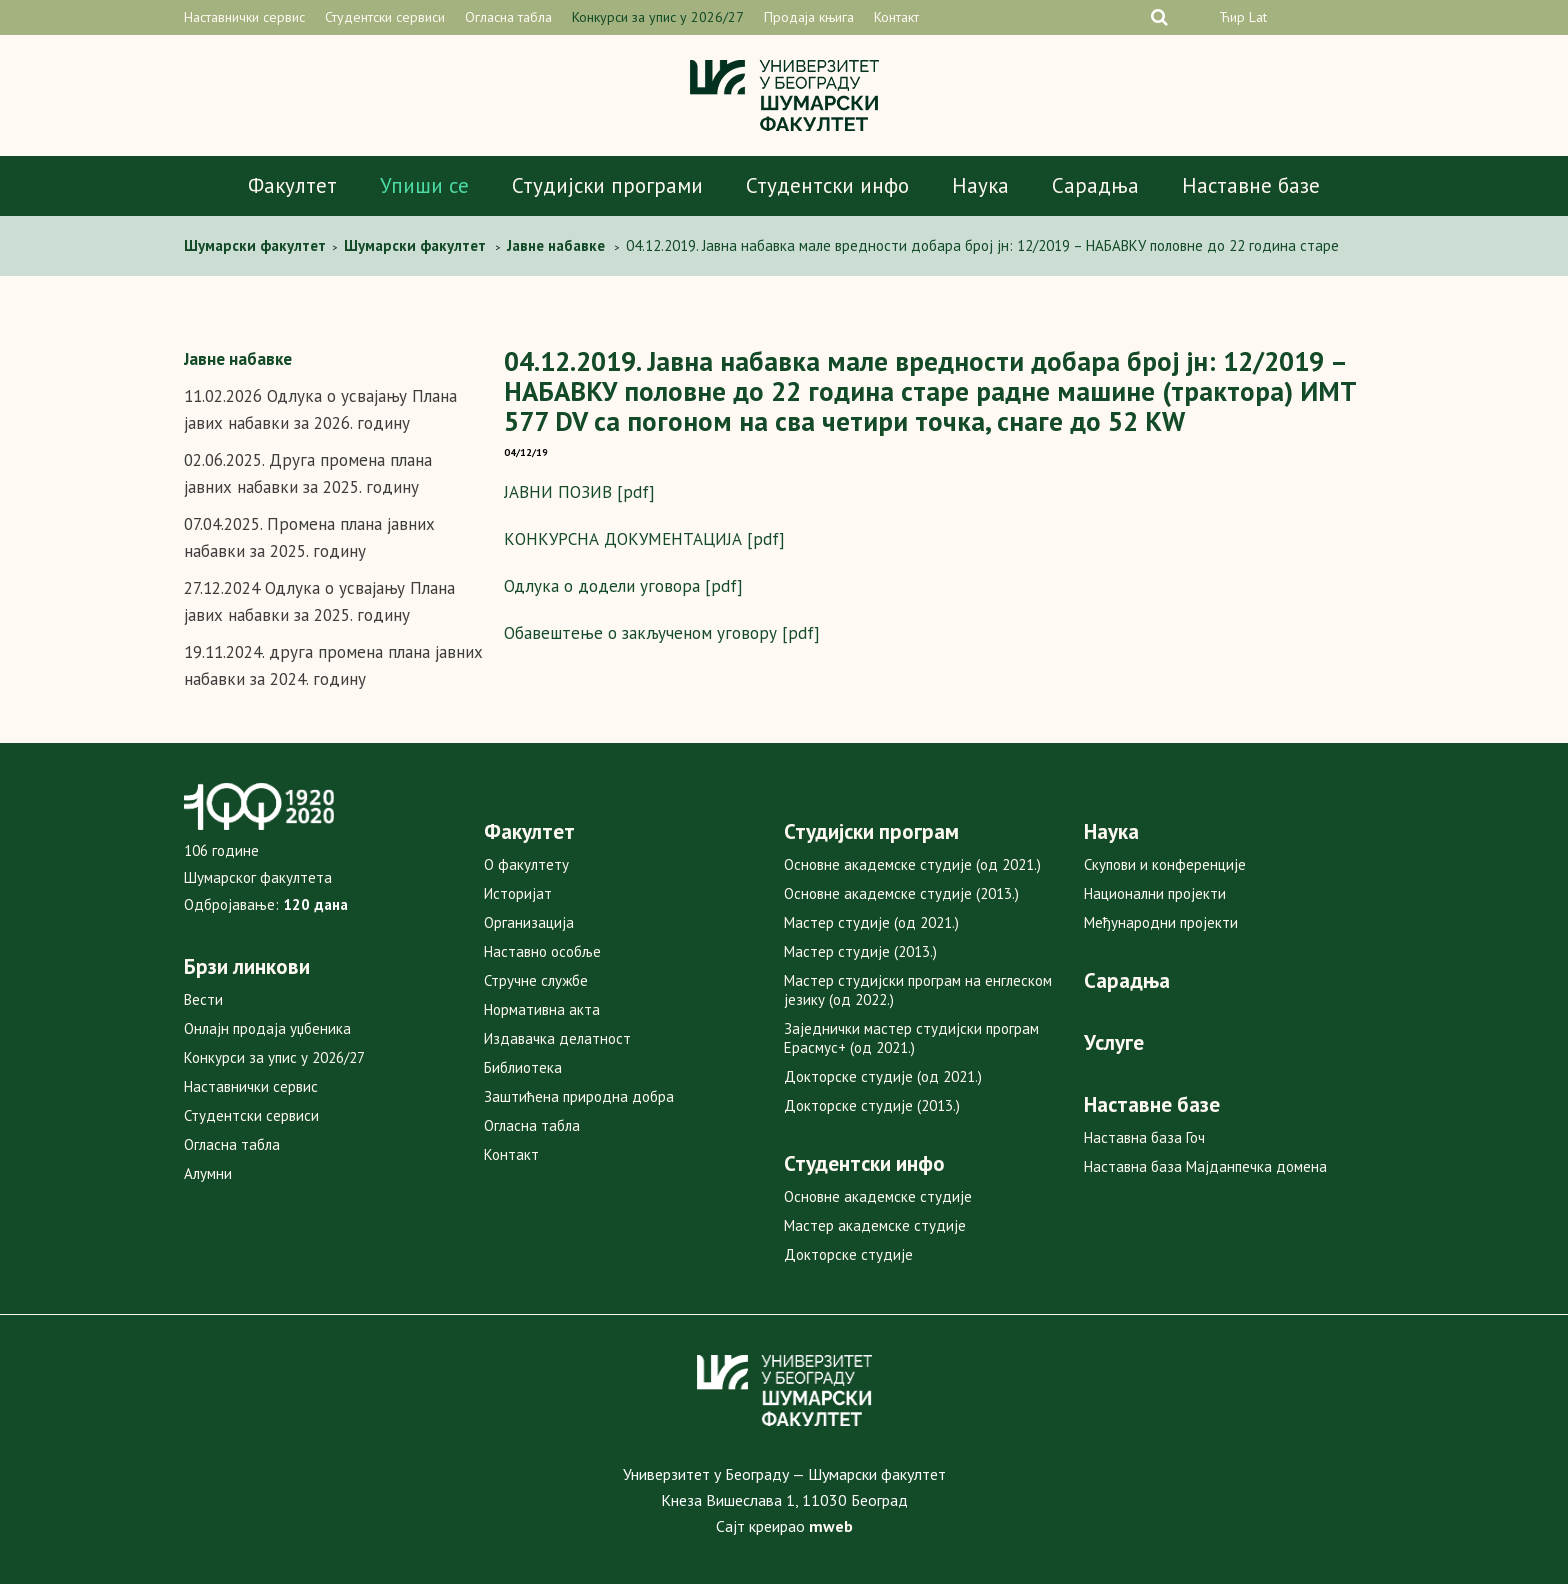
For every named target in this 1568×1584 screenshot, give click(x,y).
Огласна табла (508, 17)
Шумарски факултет (257, 245)
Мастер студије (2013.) (860, 951)
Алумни (208, 1173)
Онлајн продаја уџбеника (267, 1028)
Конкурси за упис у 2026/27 (658, 17)
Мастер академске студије (875, 1225)
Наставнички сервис (244, 17)
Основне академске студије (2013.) (901, 893)
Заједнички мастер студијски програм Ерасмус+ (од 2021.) (911, 1038)
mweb (831, 1526)
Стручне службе (536, 980)
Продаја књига (809, 17)
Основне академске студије (878, 1196)
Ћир (1232, 17)
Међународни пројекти (1161, 922)
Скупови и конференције (1165, 864)
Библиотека (523, 1067)
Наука (980, 185)
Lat (1258, 17)
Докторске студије (848, 1254)
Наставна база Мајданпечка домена (1205, 1166)
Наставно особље (542, 951)
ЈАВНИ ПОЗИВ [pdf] (579, 492)
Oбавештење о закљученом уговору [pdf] (662, 633)
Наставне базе (1251, 185)
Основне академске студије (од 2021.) (912, 864)
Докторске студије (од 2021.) (883, 1076)
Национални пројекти (1155, 893)
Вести (203, 999)
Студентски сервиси (385, 17)
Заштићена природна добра (579, 1096)
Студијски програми (607, 185)
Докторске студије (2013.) (872, 1105)
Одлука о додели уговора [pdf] (623, 586)
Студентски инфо (827, 185)
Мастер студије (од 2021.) (871, 922)
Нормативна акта (542, 1009)
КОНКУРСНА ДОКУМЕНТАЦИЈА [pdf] (644, 539)
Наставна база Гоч (1144, 1137)
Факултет (292, 185)
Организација (529, 922)
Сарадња (1095, 185)
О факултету (526, 864)
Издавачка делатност (557, 1038)
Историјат (518, 893)
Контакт (896, 17)
